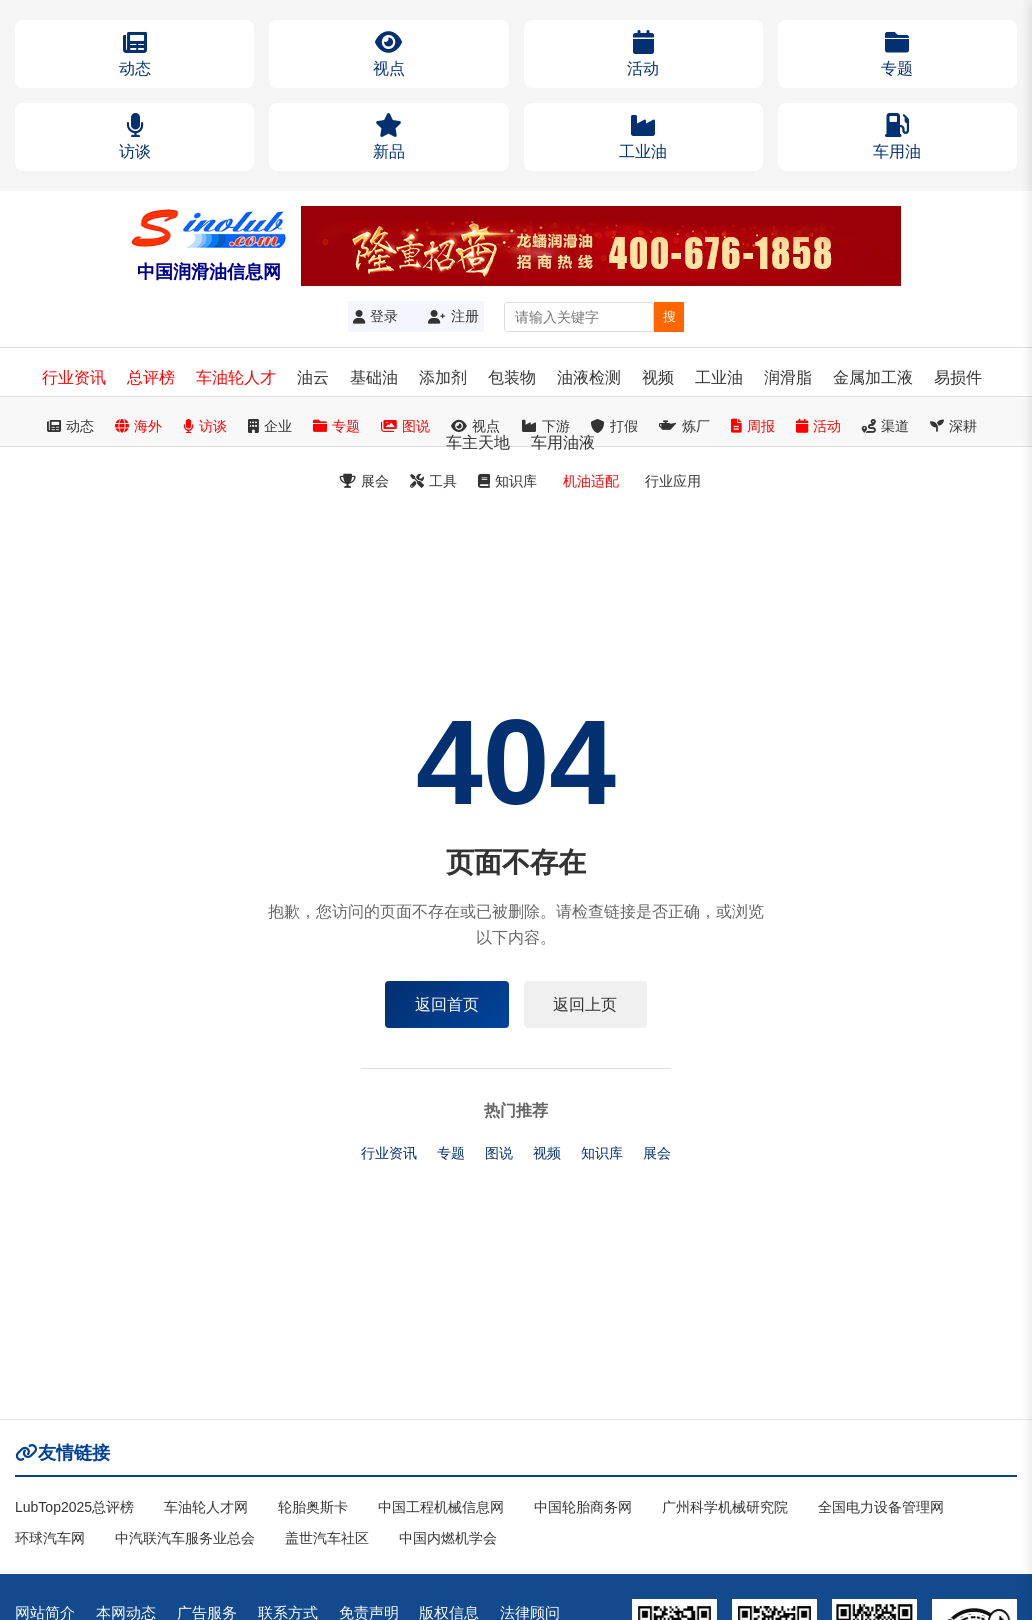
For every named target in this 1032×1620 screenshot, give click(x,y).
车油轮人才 (236, 377)
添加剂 (443, 377)
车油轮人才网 (206, 1507)
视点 (475, 426)
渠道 (885, 426)
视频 (658, 377)
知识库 (507, 481)
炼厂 (684, 426)
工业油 (719, 377)
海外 (138, 426)
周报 (753, 426)
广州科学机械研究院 (725, 1507)
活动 (818, 426)
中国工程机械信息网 (441, 1507)
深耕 (953, 426)
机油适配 (591, 481)
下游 (545, 426)
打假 (614, 426)
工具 (433, 481)
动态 (70, 426)
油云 (313, 377)
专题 (336, 426)
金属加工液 (873, 377)
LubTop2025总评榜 (74, 1507)
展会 (364, 481)
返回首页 (447, 1003)
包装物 (512, 377)
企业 (270, 426)
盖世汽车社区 (327, 1538)
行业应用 (673, 481)
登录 (375, 316)
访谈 (205, 426)
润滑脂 (788, 377)
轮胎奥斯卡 (313, 1507)
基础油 (374, 377)
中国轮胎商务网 (583, 1507)
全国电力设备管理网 (881, 1507)
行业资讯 (74, 377)
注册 (453, 316)
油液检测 (589, 377)
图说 (405, 426)
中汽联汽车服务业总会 (185, 1538)
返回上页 (586, 1003)
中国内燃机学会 (448, 1538)
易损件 (958, 377)
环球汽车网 (50, 1538)
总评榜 (151, 377)
